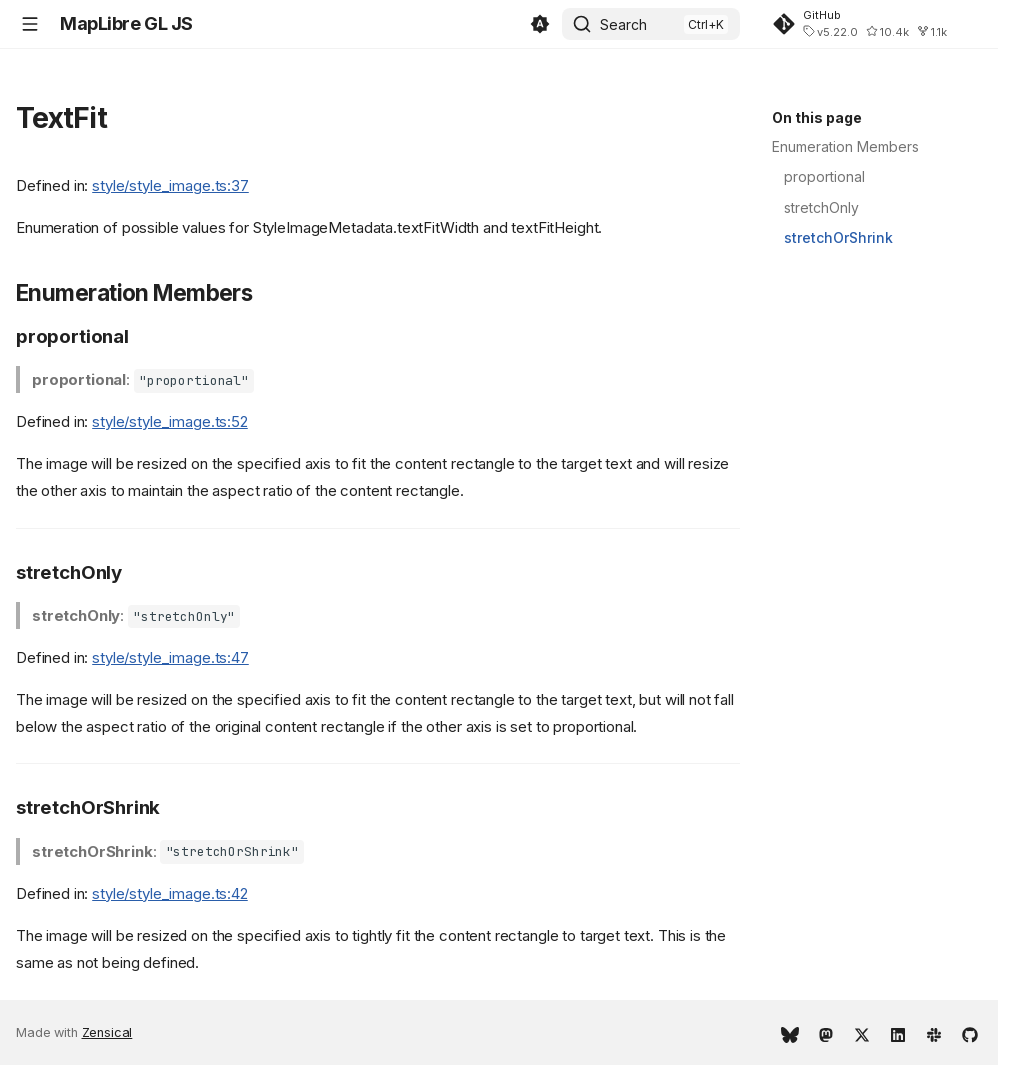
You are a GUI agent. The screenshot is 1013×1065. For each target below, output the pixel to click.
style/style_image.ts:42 (170, 893)
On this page (817, 117)
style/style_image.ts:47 (170, 657)
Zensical (107, 1032)
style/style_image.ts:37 (170, 185)
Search (623, 24)
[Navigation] (30, 24)
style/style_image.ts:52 (170, 421)
